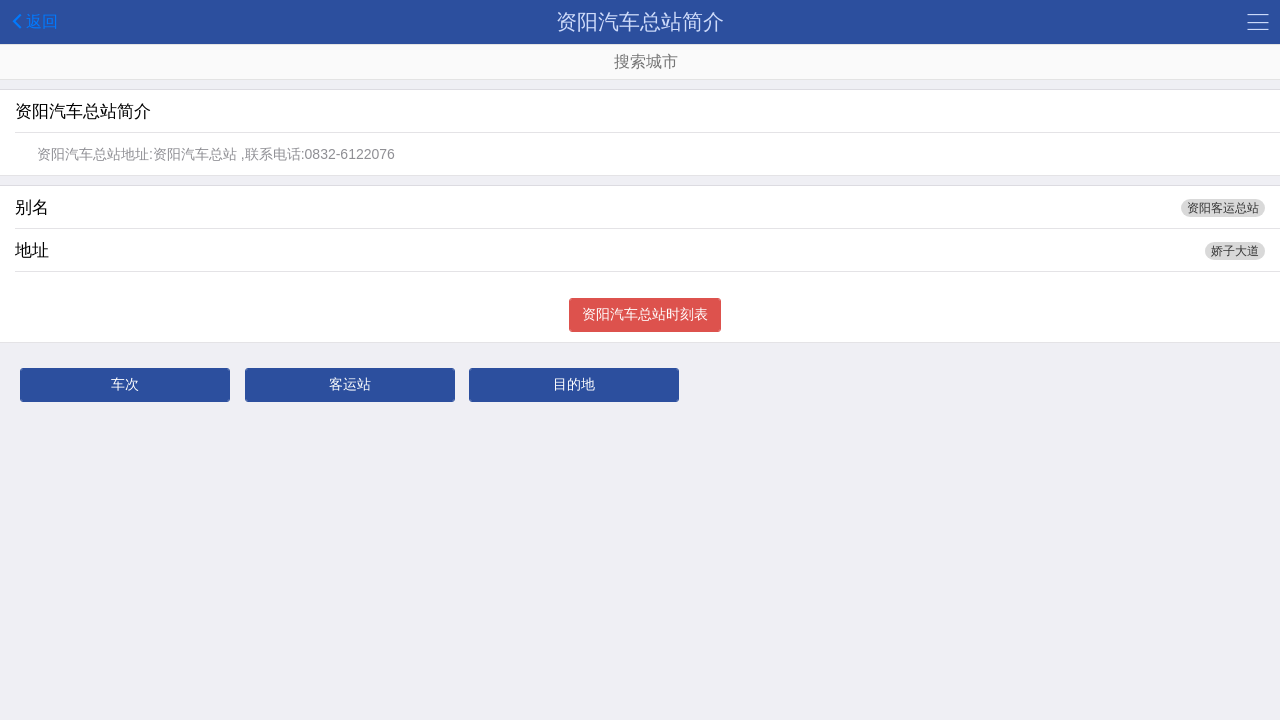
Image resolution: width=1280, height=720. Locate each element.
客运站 (350, 384)
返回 (31, 21)
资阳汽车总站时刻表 (645, 314)
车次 (125, 384)
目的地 (574, 384)
